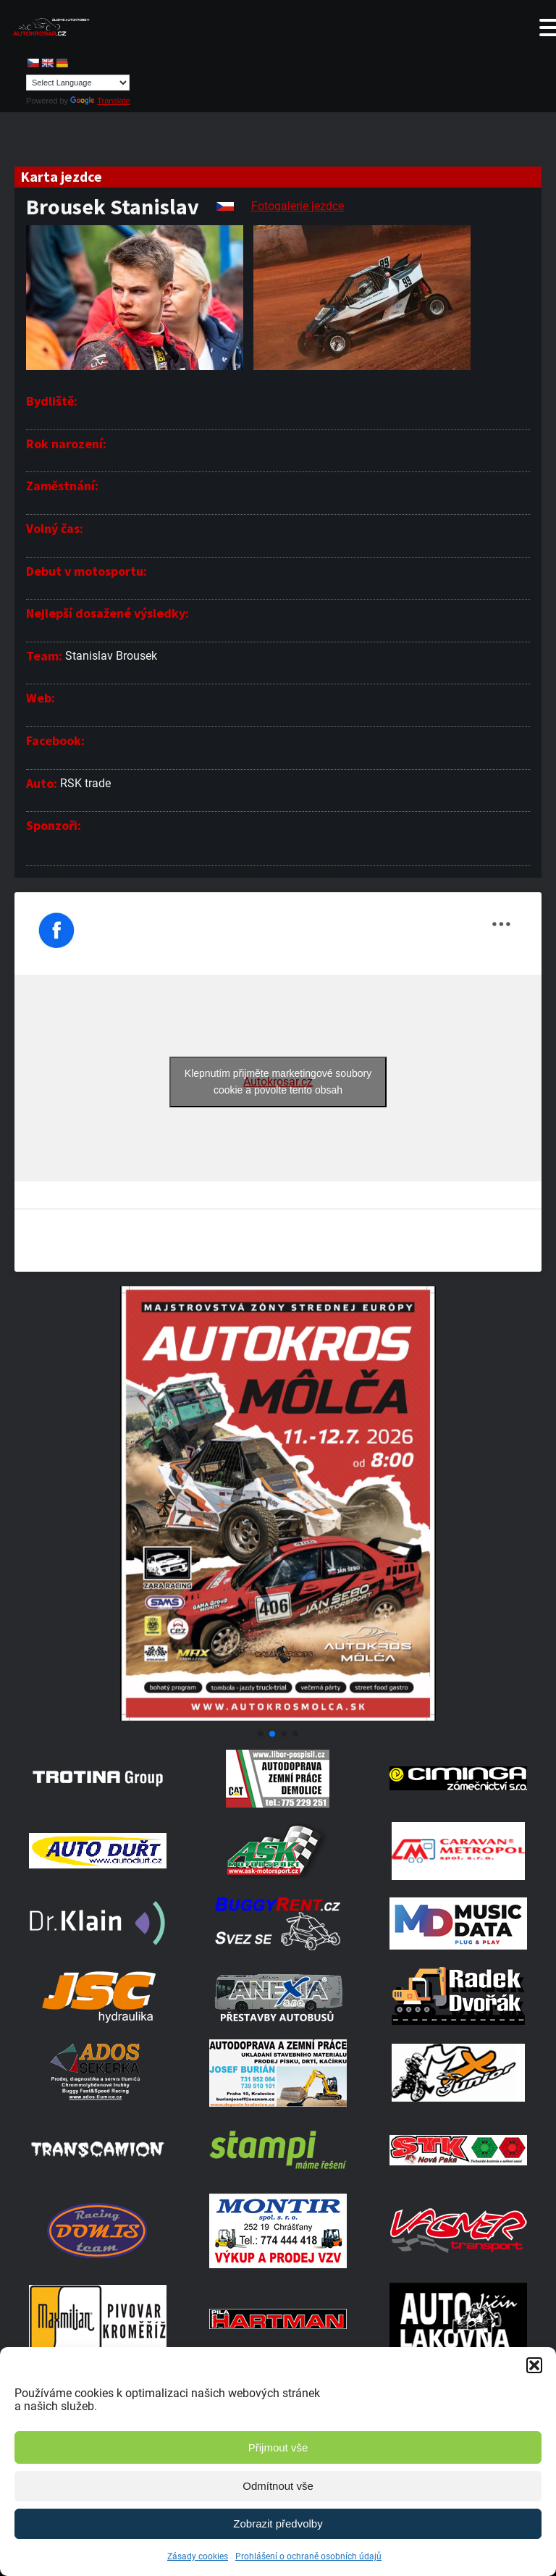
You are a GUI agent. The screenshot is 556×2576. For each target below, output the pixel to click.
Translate (100, 100)
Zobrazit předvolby (277, 2523)
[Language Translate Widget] (78, 83)
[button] (534, 2365)
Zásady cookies (197, 2556)
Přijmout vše (278, 2447)
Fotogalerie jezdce (297, 206)
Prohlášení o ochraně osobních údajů (308, 2556)
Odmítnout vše (278, 2486)
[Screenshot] (278, 1717)
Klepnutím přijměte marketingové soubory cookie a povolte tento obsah (278, 1081)
